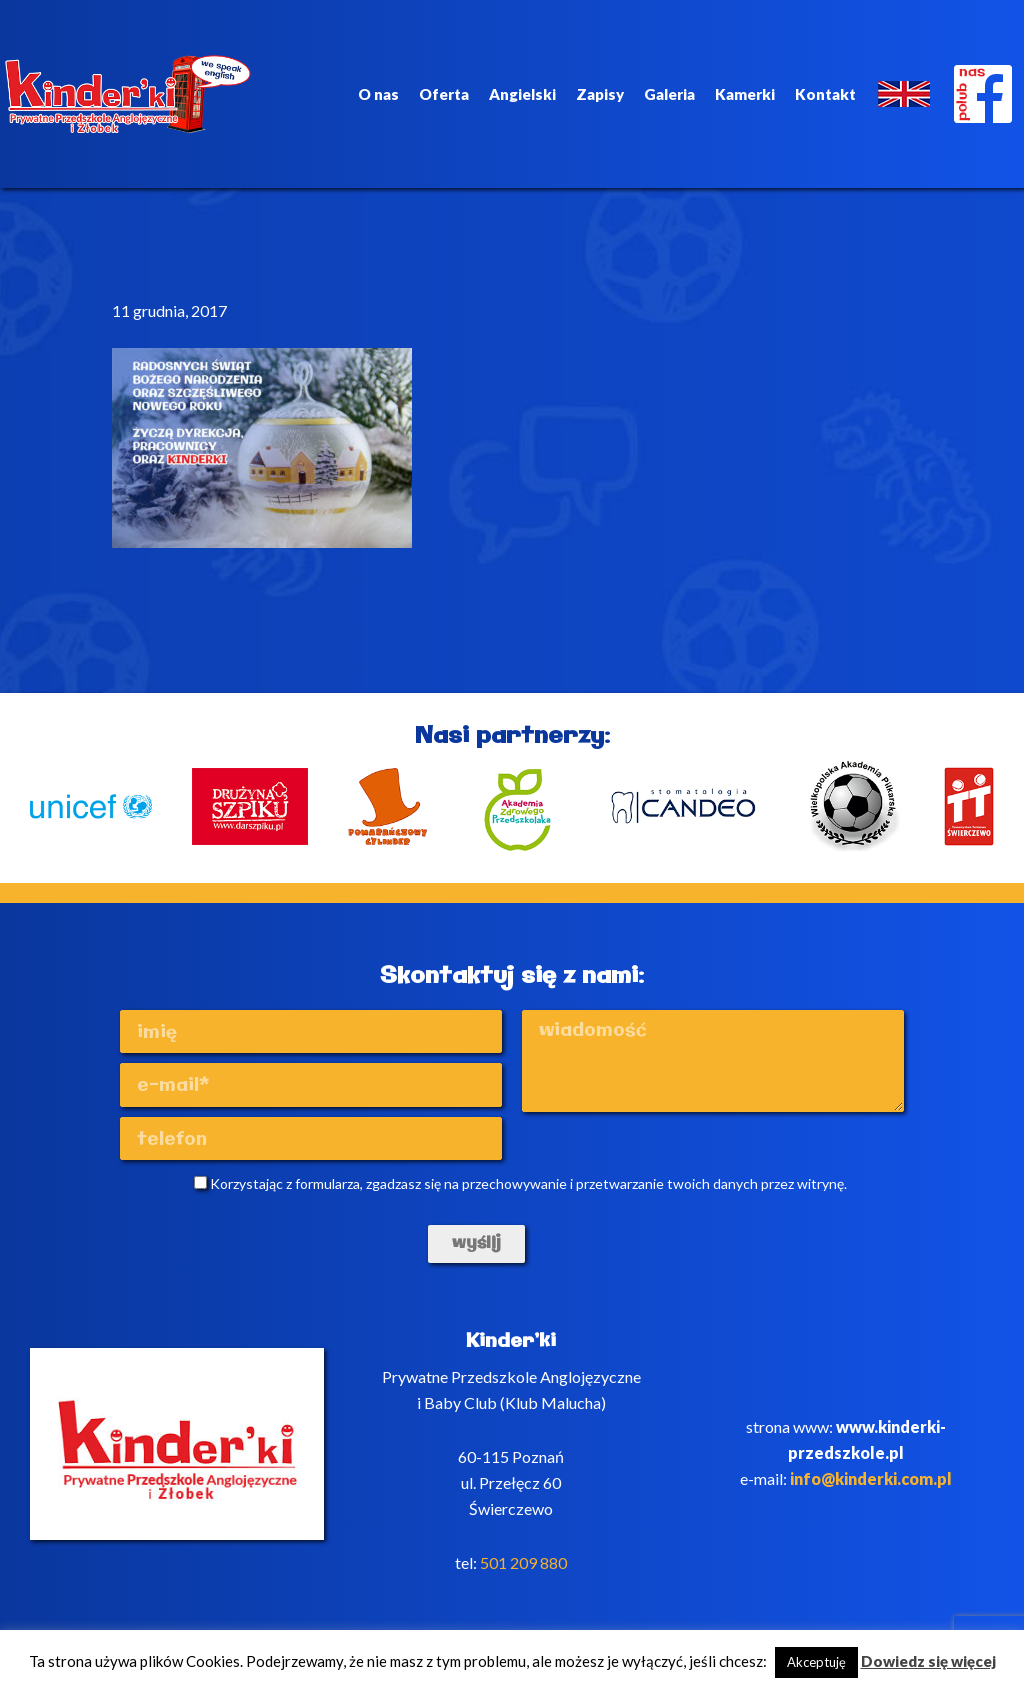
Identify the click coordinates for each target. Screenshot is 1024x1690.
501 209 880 (523, 1562)
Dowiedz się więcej (928, 1661)
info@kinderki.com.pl (871, 1478)
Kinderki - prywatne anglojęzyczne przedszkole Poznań (128, 94)
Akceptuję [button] (816, 1662)
